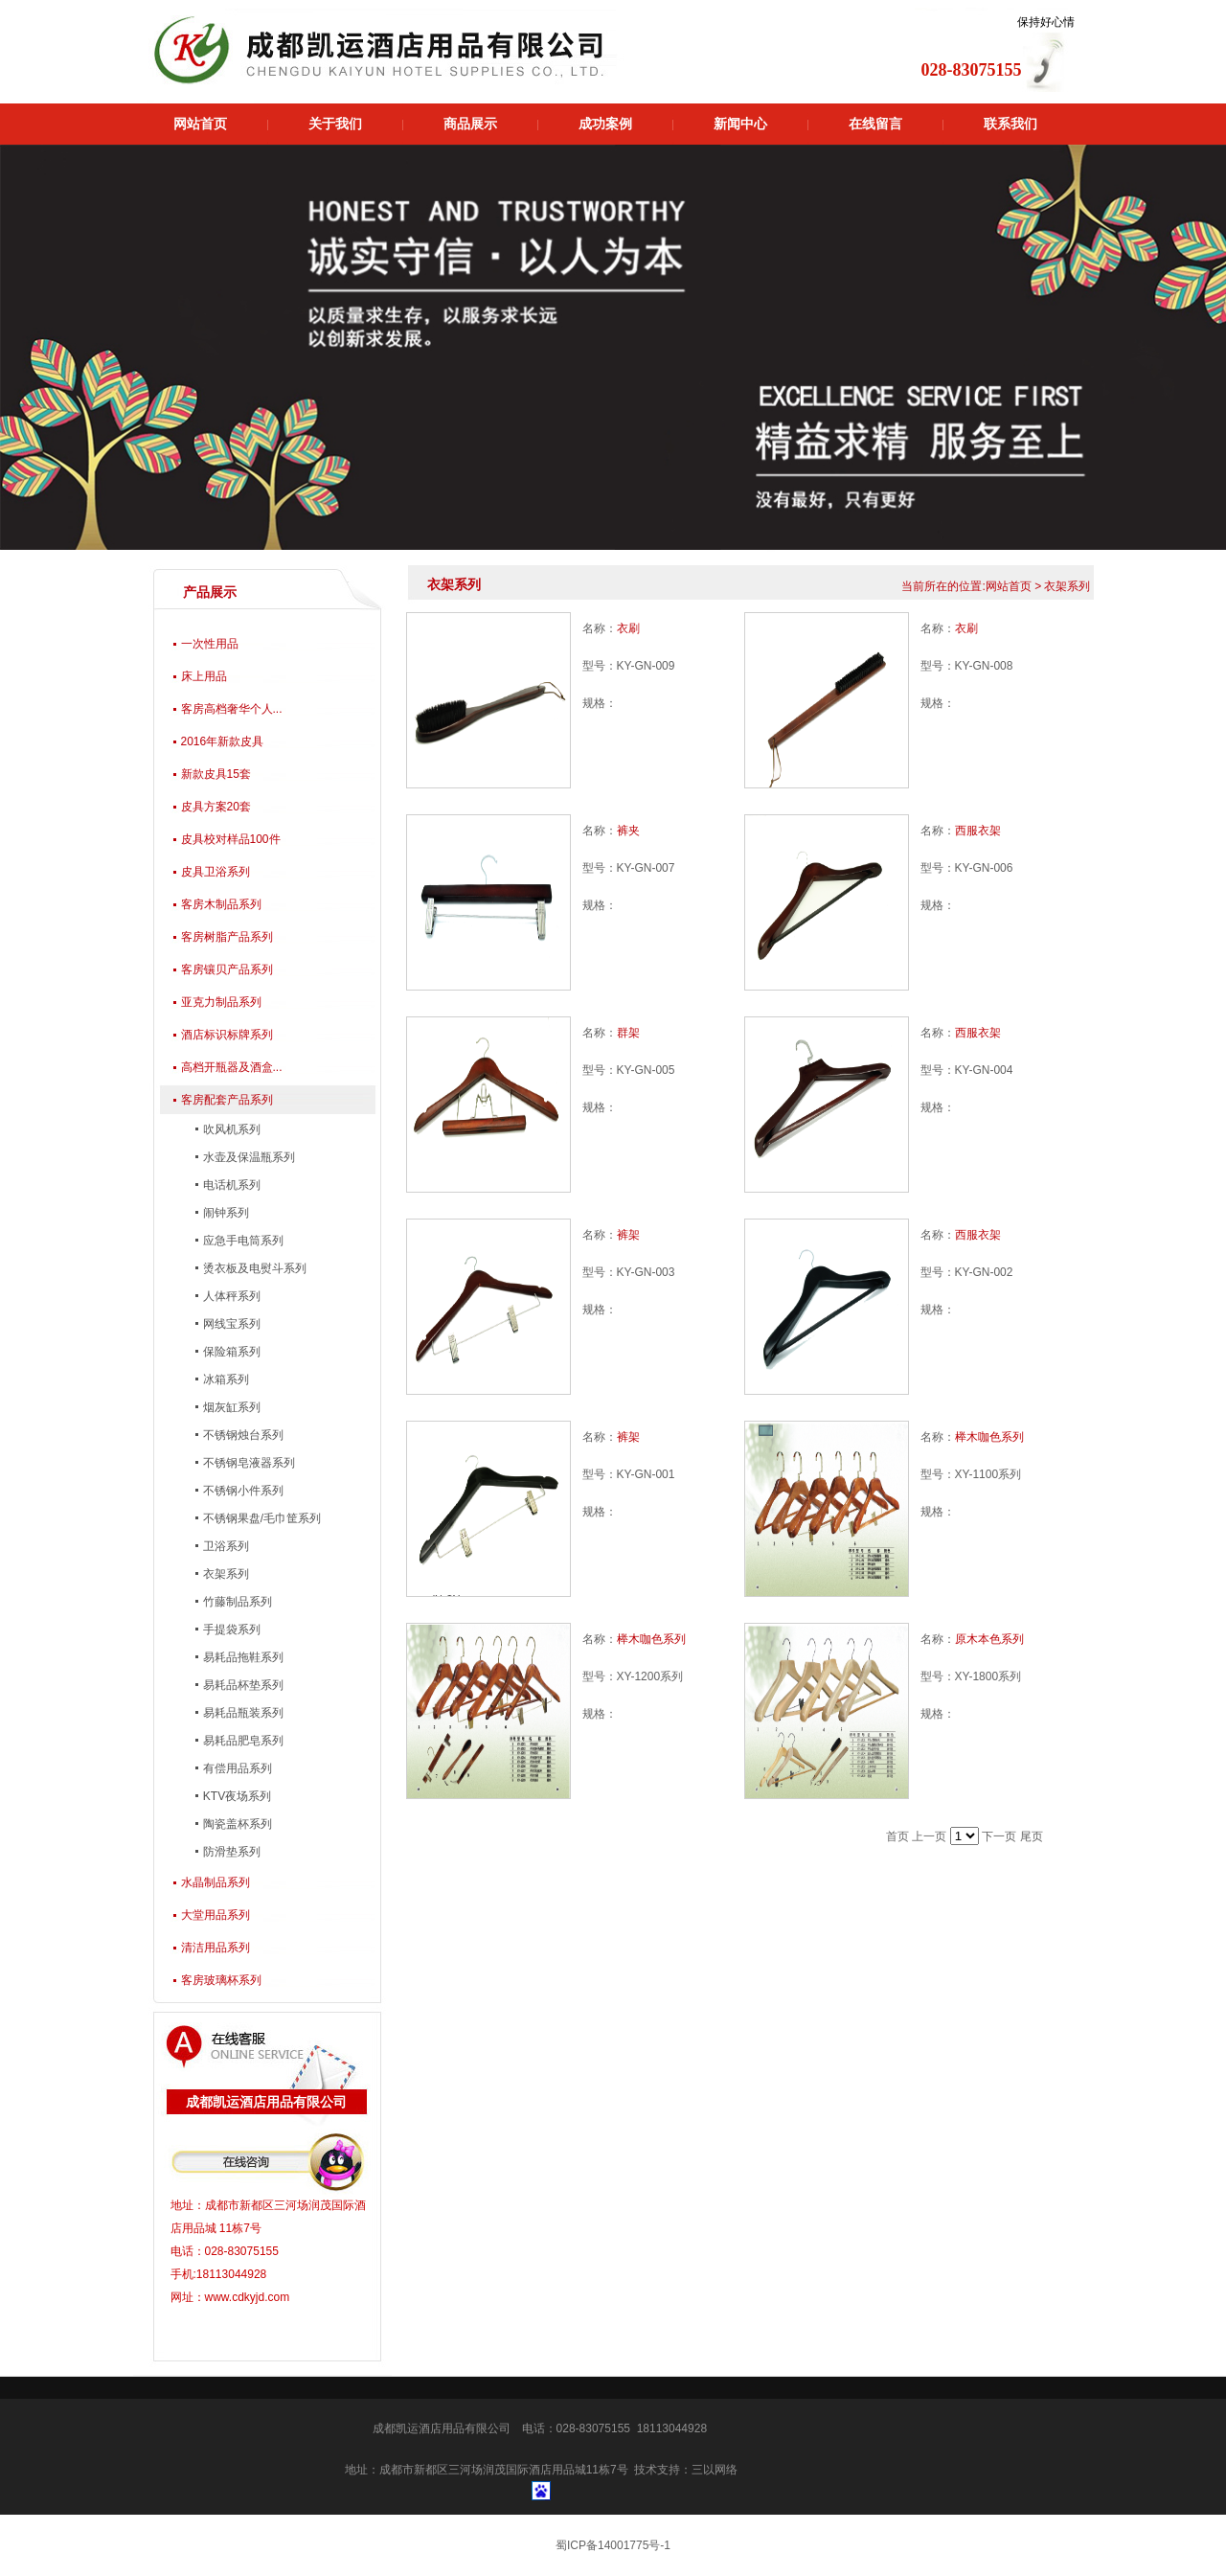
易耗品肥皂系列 (242, 1740)
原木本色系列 (989, 1639)
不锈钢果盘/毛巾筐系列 (261, 1518)
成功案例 (605, 123)
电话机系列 (230, 1185)
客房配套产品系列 (227, 1099)
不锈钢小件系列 (242, 1490)
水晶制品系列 (215, 1882)
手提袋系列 (230, 1629)
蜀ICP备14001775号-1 (613, 2545)
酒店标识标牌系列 (227, 1034)
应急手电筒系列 (242, 1240)
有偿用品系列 (236, 1768)
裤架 (628, 1235)
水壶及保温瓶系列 (247, 1157)
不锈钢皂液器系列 (247, 1463)
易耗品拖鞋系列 (242, 1657)
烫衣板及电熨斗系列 (253, 1268)
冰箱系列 (224, 1379)
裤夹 (628, 830)
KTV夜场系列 (236, 1796)
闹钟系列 (224, 1213)
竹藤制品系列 (236, 1601)
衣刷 (628, 628)
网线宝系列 (230, 1324)
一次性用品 (209, 643)
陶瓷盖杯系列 (236, 1824)
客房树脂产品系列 (227, 937)
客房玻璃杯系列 (221, 1980)
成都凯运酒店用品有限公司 (442, 2428)
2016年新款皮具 (222, 741)
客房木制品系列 (221, 904)
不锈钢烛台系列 (242, 1435)
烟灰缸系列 (230, 1407)
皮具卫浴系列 (215, 871)
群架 (628, 1032)
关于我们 (335, 123)
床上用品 (204, 676)
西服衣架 (978, 830)
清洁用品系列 (215, 1947)
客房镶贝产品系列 (227, 969)
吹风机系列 (230, 1129)
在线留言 (875, 123)
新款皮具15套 (216, 774)
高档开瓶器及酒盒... (232, 1067)
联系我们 (1010, 123)
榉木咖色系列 (989, 1437)
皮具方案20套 (216, 806)
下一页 (999, 1836)
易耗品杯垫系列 (242, 1685)
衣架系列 (224, 1574)
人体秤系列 (230, 1296)
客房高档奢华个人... (232, 709)
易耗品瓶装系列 (242, 1713)
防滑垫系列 (230, 1851)
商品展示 (470, 123)
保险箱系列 (230, 1351)
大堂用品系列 (215, 1915)
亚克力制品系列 (221, 1002)
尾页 (1031, 1836)
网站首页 (200, 123)
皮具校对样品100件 (231, 839)
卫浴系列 (224, 1546)
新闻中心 (740, 123)
